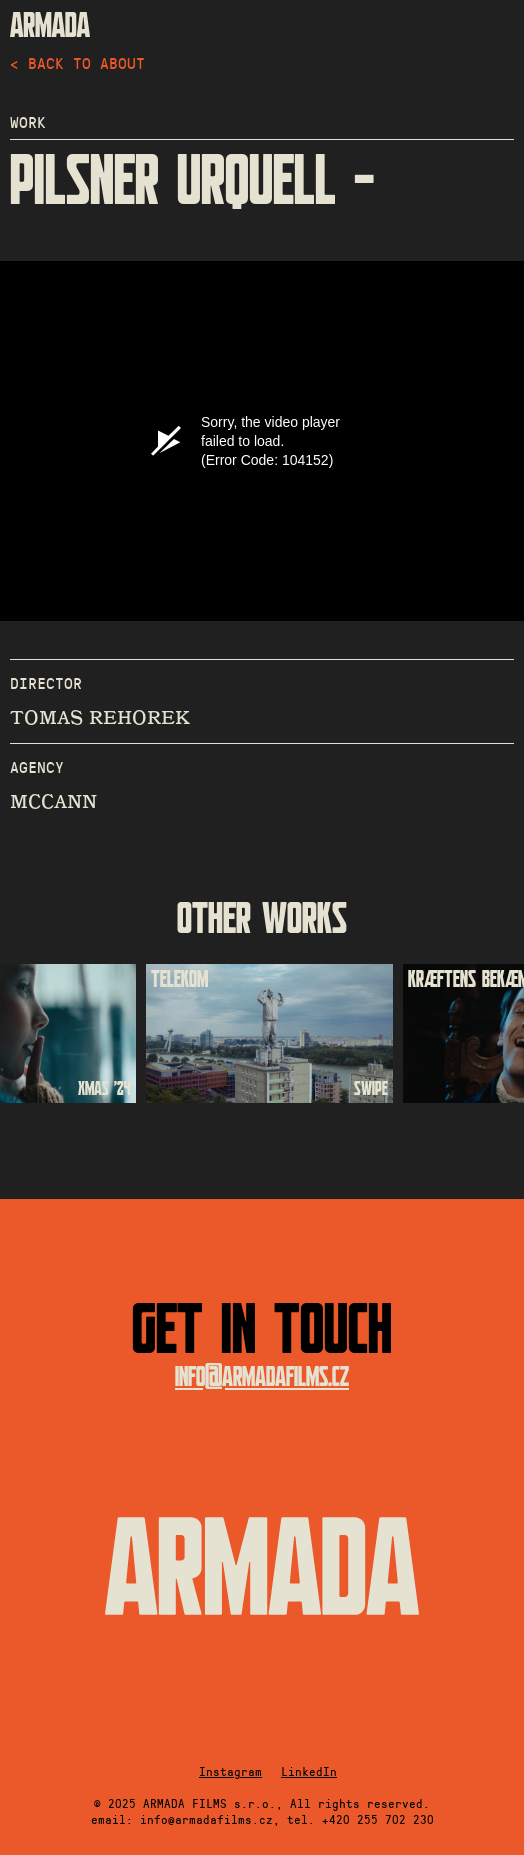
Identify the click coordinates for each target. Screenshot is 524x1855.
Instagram (230, 1771)
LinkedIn (309, 1771)
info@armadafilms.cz (262, 1377)
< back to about (77, 62)
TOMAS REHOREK (100, 718)
